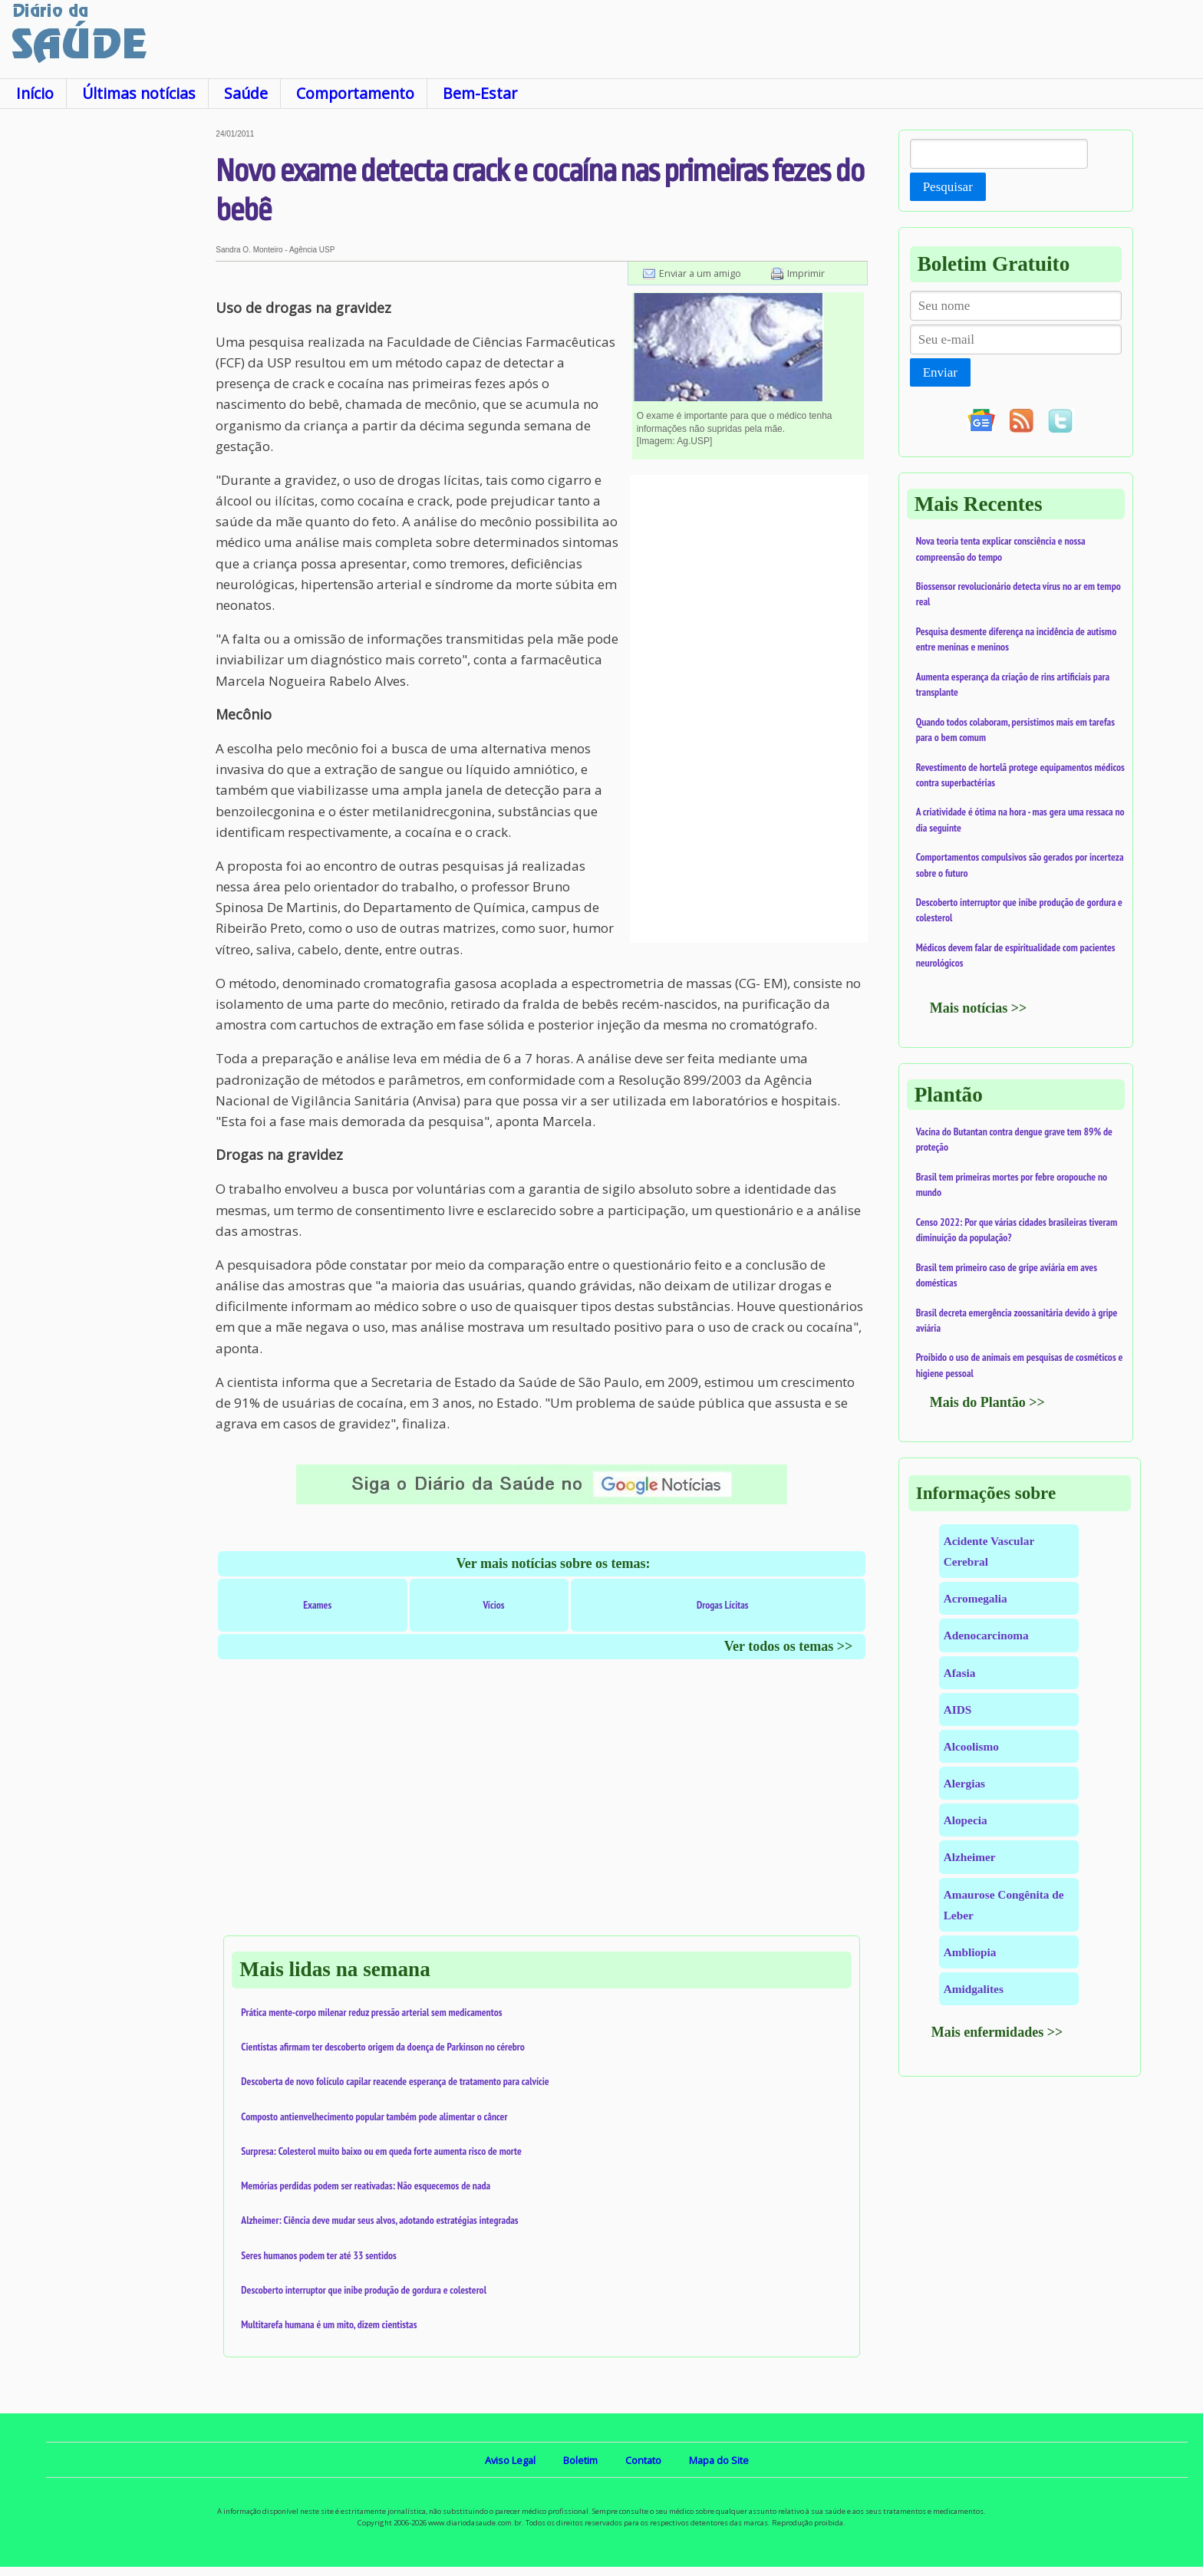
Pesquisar (948, 187)
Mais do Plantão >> (987, 1402)
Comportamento (355, 93)
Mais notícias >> (978, 1008)
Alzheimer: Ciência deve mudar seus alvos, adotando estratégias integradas (379, 2220)
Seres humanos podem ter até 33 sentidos (318, 2255)
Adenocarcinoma (986, 1635)
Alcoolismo (971, 1746)
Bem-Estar (480, 93)
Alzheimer (970, 1856)
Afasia (960, 1672)
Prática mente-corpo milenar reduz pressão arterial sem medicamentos (371, 2012)
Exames (317, 1605)
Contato (643, 2460)
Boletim (580, 2460)
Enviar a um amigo (700, 273)
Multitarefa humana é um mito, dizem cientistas (329, 2324)
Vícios (493, 1605)
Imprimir (806, 273)
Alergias (964, 1783)
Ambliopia (970, 1951)
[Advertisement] (108, 360)
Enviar (940, 372)
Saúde (246, 93)
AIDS (958, 1709)
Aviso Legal (510, 2460)
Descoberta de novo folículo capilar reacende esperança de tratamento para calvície (395, 2081)
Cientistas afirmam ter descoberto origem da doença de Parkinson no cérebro (383, 2047)
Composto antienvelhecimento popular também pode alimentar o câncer (374, 2116)
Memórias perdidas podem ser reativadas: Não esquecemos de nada (365, 2185)
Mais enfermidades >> (997, 2032)
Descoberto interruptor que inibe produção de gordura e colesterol (363, 2290)
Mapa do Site (719, 2460)
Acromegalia (975, 1598)
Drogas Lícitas (723, 1605)
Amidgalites (974, 1988)
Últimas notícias (139, 93)
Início (35, 93)
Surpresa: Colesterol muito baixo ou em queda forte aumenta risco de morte (381, 2151)
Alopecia (965, 1820)
